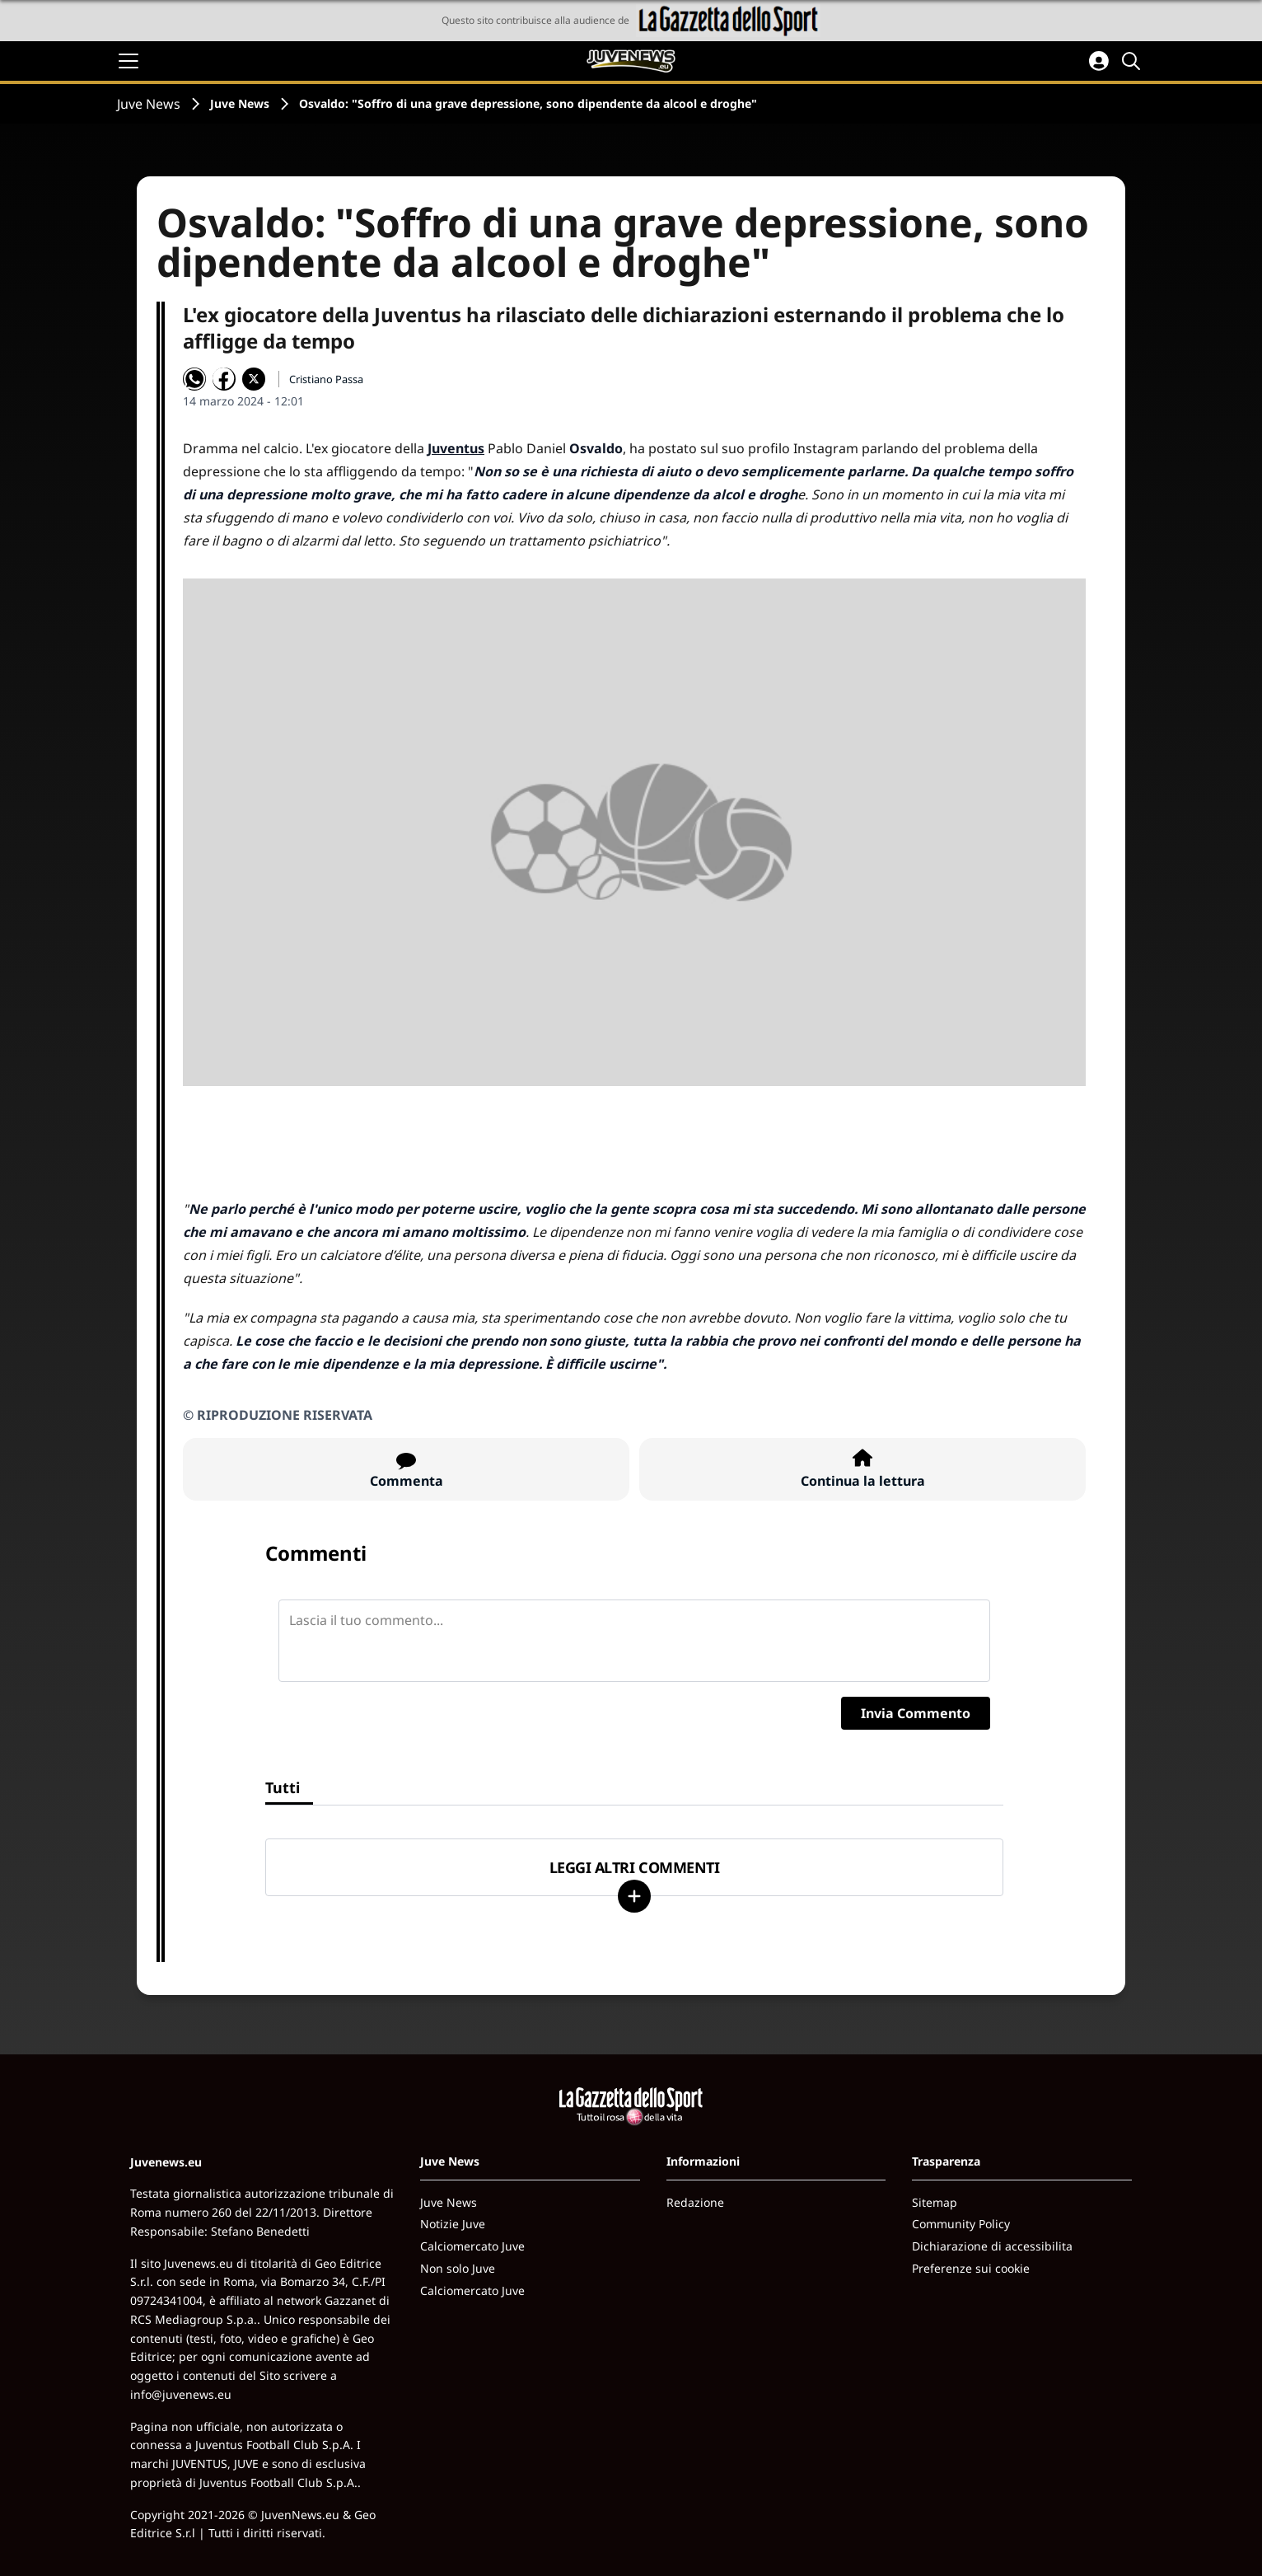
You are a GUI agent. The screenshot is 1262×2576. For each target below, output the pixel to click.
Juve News (148, 104)
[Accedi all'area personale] (1099, 61)
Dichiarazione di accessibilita (992, 2246)
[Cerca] (1133, 61)
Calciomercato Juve (472, 2246)
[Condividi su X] (253, 379)
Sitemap (934, 2202)
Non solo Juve (457, 2268)
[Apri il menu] (128, 61)
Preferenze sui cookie (971, 2268)
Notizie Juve (452, 2224)
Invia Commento (915, 1713)
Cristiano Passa (326, 379)
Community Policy (961, 2224)
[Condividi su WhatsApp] (194, 379)
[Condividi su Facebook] (224, 379)
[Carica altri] (634, 1896)
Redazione (695, 2202)
